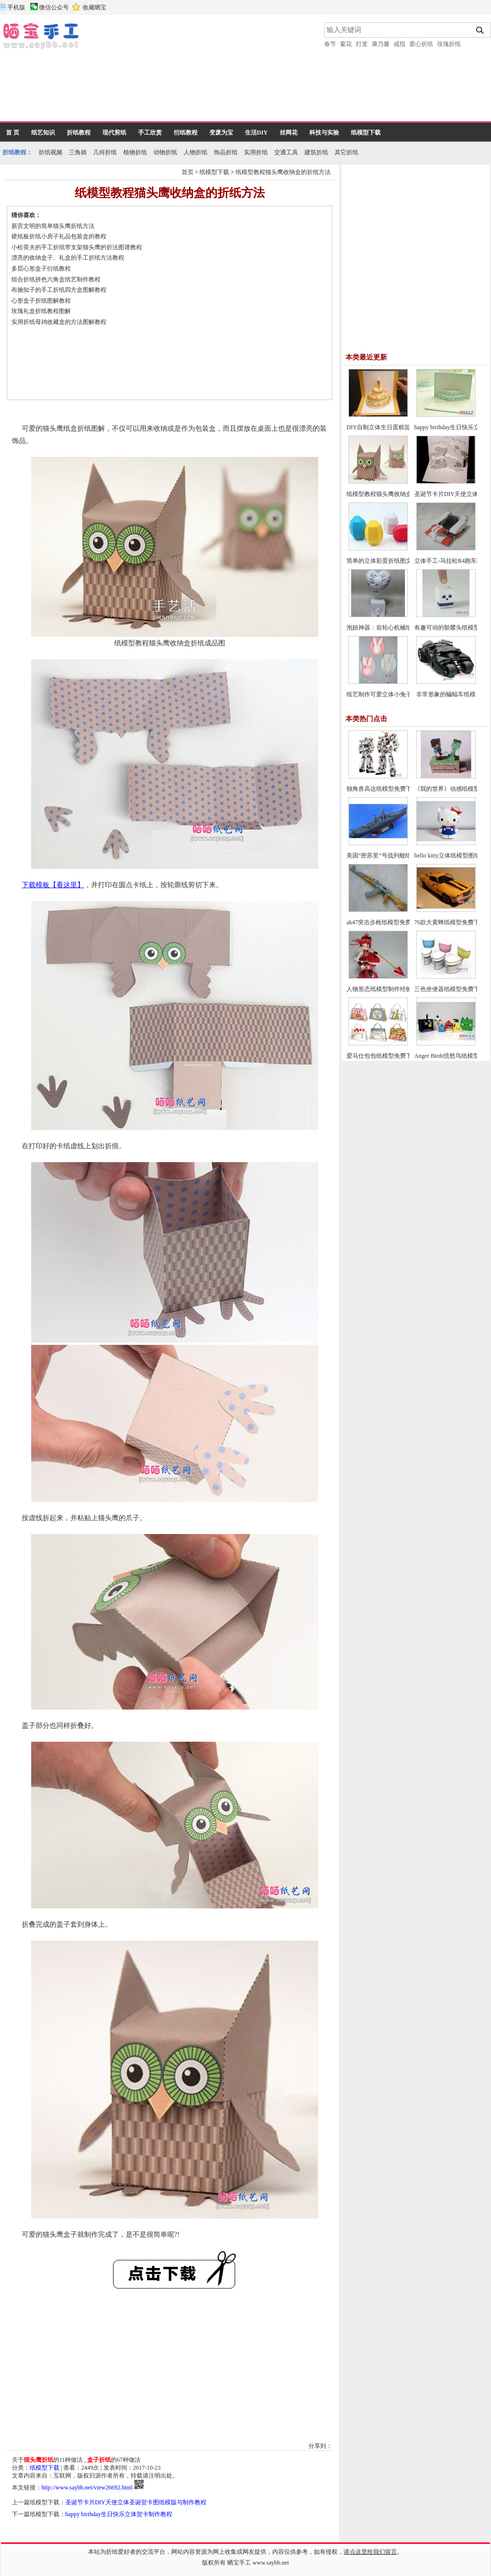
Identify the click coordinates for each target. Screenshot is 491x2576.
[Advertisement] (136, 71)
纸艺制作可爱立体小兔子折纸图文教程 (396, 694)
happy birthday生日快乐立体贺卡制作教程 (118, 2514)
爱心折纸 (421, 44)
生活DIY (256, 132)
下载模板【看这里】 (53, 885)
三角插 (78, 152)
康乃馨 (381, 44)
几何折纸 (105, 152)
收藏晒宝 (94, 7)
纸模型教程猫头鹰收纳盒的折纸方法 (283, 172)
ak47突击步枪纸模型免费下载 (384, 922)
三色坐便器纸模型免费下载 (450, 989)
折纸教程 (79, 132)
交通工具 (286, 152)
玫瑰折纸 (449, 44)
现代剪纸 (114, 132)
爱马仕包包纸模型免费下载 (382, 1055)
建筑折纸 (316, 152)
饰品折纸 (226, 152)
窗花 (346, 44)
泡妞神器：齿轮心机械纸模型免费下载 (396, 627)
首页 (188, 172)
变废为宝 (221, 132)
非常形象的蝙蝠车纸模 (446, 694)
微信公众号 (54, 7)
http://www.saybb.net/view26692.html (87, 2487)
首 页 (12, 132)
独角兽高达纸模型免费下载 (382, 788)
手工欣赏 (150, 132)
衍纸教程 (185, 132)
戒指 (399, 44)
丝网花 (288, 132)
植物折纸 (135, 152)
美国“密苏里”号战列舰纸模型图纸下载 (396, 855)
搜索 (480, 30)
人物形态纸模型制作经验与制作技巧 (394, 989)
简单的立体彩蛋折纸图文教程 (385, 560)
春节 (330, 44)
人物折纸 (195, 152)
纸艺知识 (43, 132)
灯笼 (362, 44)
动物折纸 (165, 152)
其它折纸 (346, 152)
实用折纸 (256, 152)
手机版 (16, 7)
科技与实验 (324, 132)
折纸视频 (50, 152)
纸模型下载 (366, 132)
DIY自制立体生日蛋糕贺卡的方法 (390, 427)
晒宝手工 (239, 2562)
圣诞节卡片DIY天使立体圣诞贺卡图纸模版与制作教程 (135, 2502)
